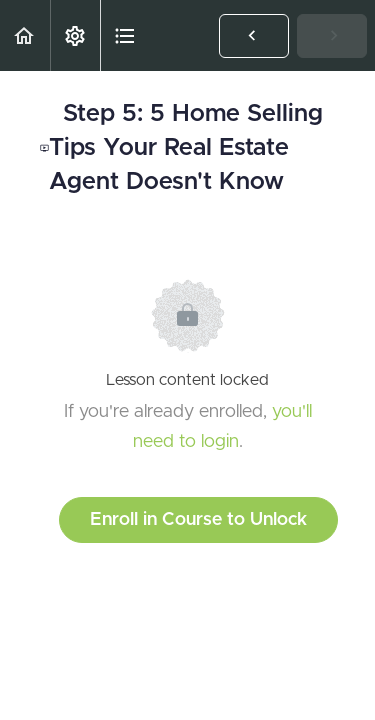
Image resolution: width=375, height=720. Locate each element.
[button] (25, 35)
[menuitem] (75, 35)
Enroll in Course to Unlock (198, 520)
